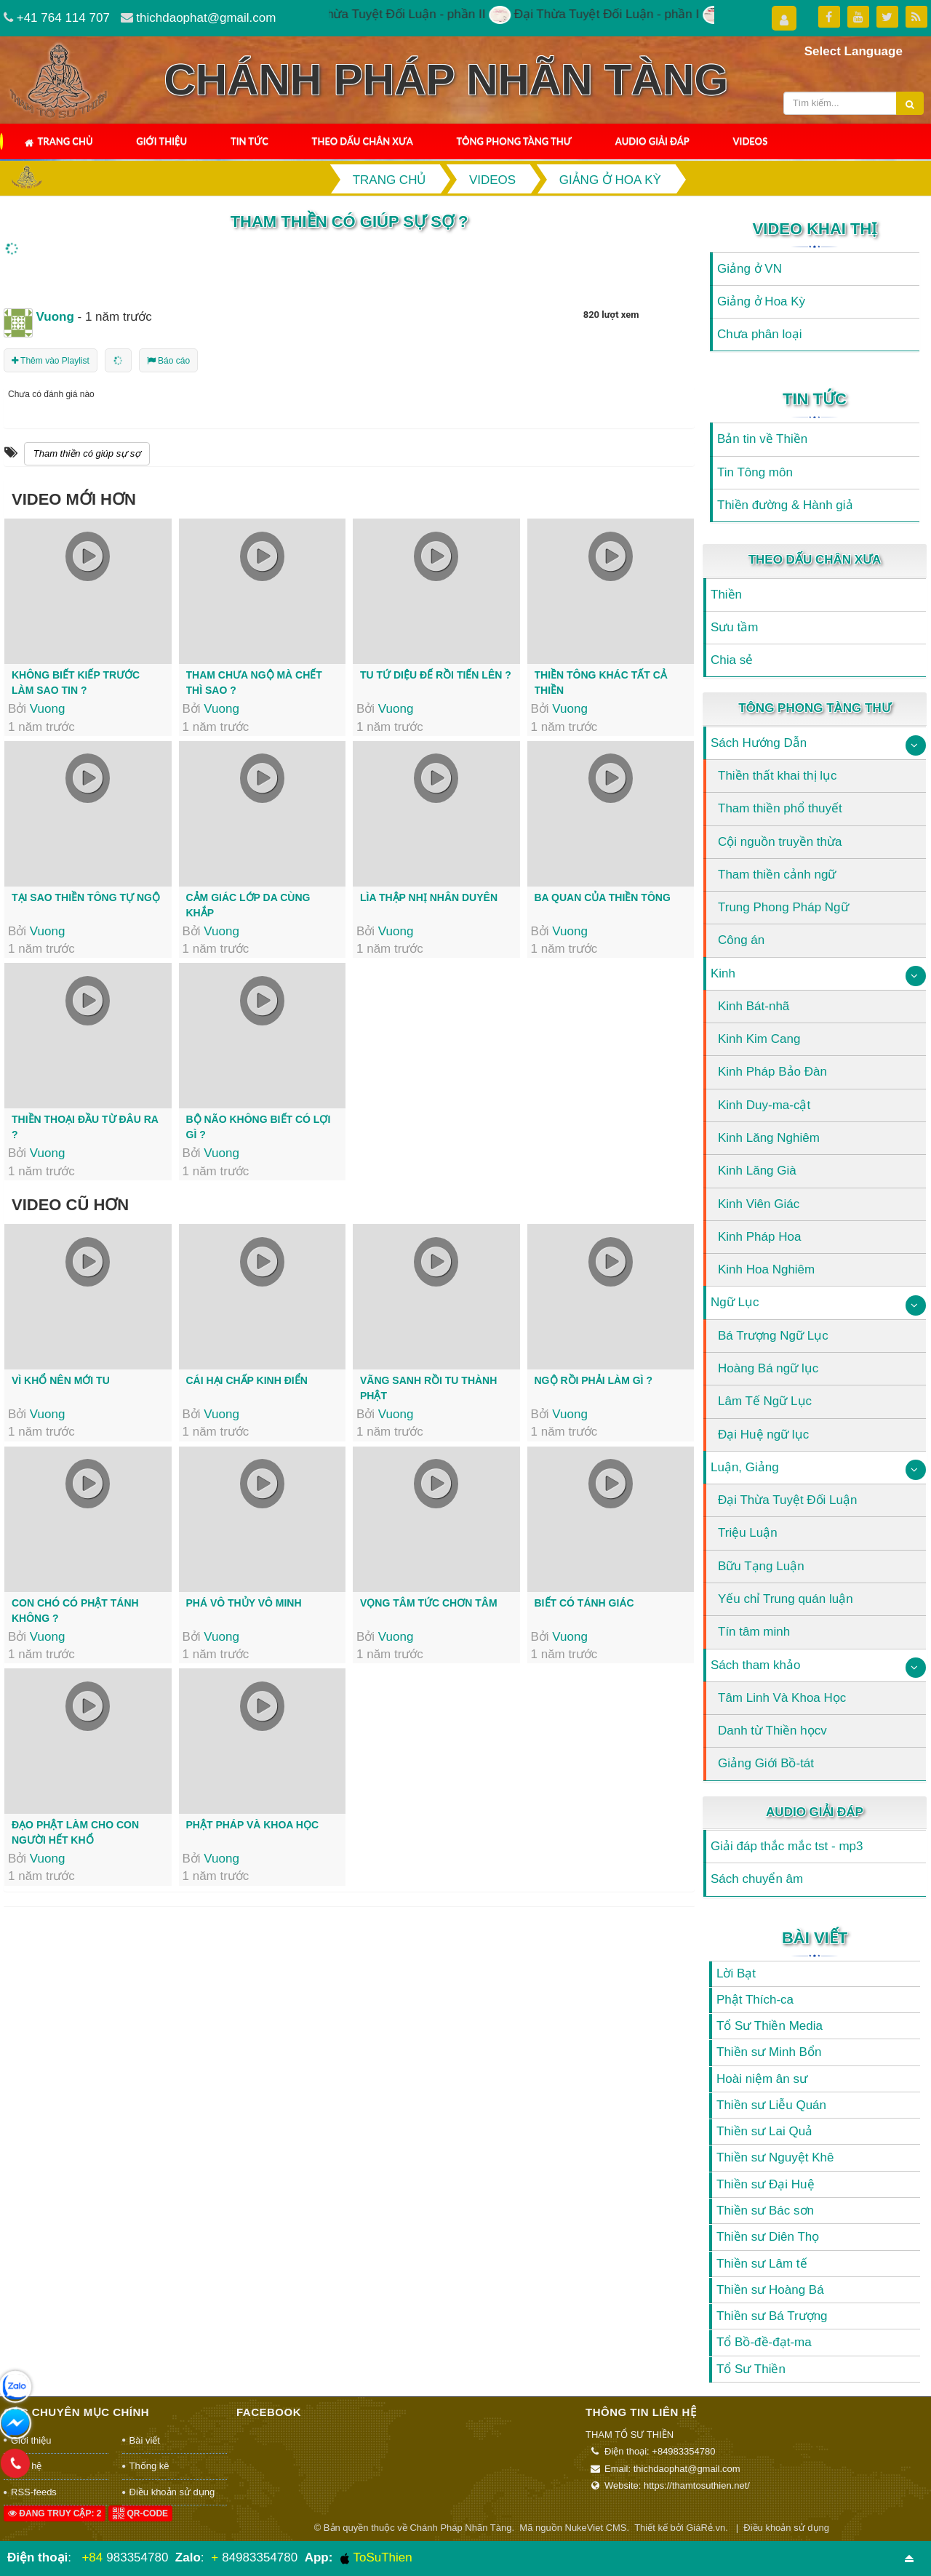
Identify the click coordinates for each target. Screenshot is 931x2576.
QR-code (140, 2513)
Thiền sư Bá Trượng (772, 2316)
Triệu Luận (748, 1533)
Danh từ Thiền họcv (772, 1730)
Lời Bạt (736, 1973)
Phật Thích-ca (755, 2000)
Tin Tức (249, 141)
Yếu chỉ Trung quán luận (785, 1599)
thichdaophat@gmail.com (206, 18)
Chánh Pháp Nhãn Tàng (460, 2527)
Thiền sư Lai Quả (764, 2131)
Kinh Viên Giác (758, 1204)
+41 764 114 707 (63, 18)
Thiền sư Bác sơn (765, 2210)
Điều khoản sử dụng (172, 2492)
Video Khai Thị (815, 229)
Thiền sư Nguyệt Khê (775, 2157)
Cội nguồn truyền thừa (780, 842)
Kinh (723, 973)
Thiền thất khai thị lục (777, 776)
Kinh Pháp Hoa (759, 1237)
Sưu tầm (734, 627)
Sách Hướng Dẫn (759, 743)
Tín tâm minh (754, 1632)
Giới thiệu (161, 141)
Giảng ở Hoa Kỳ (761, 301)
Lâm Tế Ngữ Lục (765, 1401)
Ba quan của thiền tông (603, 897)
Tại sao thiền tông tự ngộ (86, 897)
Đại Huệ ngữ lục (763, 1434)
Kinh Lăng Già (757, 1170)
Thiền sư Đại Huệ (765, 2184)
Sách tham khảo (755, 1665)
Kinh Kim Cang (759, 1039)
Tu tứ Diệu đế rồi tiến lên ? (435, 675)
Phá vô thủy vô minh (244, 1603)
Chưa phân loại (759, 334)
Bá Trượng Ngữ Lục (773, 1336)
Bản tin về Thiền (762, 439)
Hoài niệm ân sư (761, 2079)
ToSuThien (376, 2558)
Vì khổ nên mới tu (61, 1380)
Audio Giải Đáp (652, 141)
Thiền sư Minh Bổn (768, 2052)
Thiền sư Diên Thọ (767, 2237)
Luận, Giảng (745, 1467)
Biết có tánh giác (584, 1603)
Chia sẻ (732, 660)
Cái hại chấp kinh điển (247, 1380)
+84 (92, 2557)
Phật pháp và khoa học (252, 1825)
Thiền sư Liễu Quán (771, 2105)
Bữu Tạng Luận (761, 1566)
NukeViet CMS (596, 2527)
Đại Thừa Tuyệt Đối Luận (787, 1500)
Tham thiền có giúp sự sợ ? (349, 221)
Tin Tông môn (755, 472)
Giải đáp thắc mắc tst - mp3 (787, 1846)
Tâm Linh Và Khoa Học (782, 1698)
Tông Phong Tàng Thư (514, 141)
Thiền (726, 594)
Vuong (47, 709)
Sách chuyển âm (757, 1879)
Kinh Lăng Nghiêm (769, 1138)
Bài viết (814, 1938)
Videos (750, 141)
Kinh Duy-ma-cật (764, 1105)
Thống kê (149, 2465)
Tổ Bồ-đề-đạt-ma (764, 2342)
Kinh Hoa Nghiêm (766, 1269)
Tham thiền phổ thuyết (780, 808)
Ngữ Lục (735, 1302)
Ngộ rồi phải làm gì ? (593, 1380)
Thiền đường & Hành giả (785, 505)
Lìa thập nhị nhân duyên (429, 897)
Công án (741, 940)
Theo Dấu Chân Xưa (362, 141)
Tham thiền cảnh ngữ (777, 874)
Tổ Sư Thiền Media (769, 2026)
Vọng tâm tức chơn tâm (429, 1603)
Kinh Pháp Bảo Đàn (772, 1072)
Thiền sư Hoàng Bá (770, 2290)
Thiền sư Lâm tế (761, 2264)
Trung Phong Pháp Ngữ (783, 907)
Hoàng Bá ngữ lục (768, 1368)
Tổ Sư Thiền (751, 2369)
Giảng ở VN (749, 269)
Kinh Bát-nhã (753, 1006)
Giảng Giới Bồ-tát (766, 1763)
